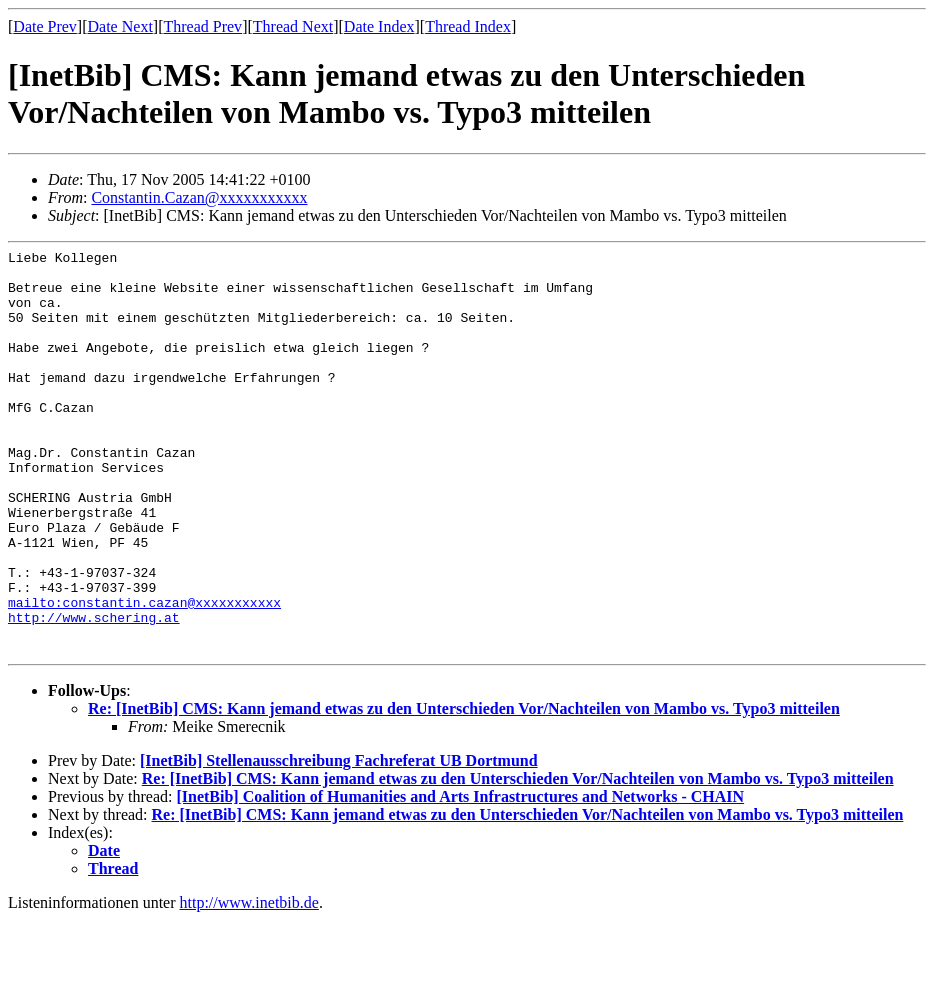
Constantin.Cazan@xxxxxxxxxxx (199, 197)
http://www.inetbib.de (249, 983)
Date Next (120, 26)
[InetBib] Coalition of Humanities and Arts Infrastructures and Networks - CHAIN (460, 877)
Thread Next (293, 26)
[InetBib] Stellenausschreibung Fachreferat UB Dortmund (339, 841)
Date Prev (45, 26)
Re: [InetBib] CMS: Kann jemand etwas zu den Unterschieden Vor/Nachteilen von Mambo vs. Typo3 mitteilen (464, 789)
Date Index (379, 26)
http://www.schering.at (94, 692)
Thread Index (468, 26)
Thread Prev (202, 26)
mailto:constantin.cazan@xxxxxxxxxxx (144, 674)
